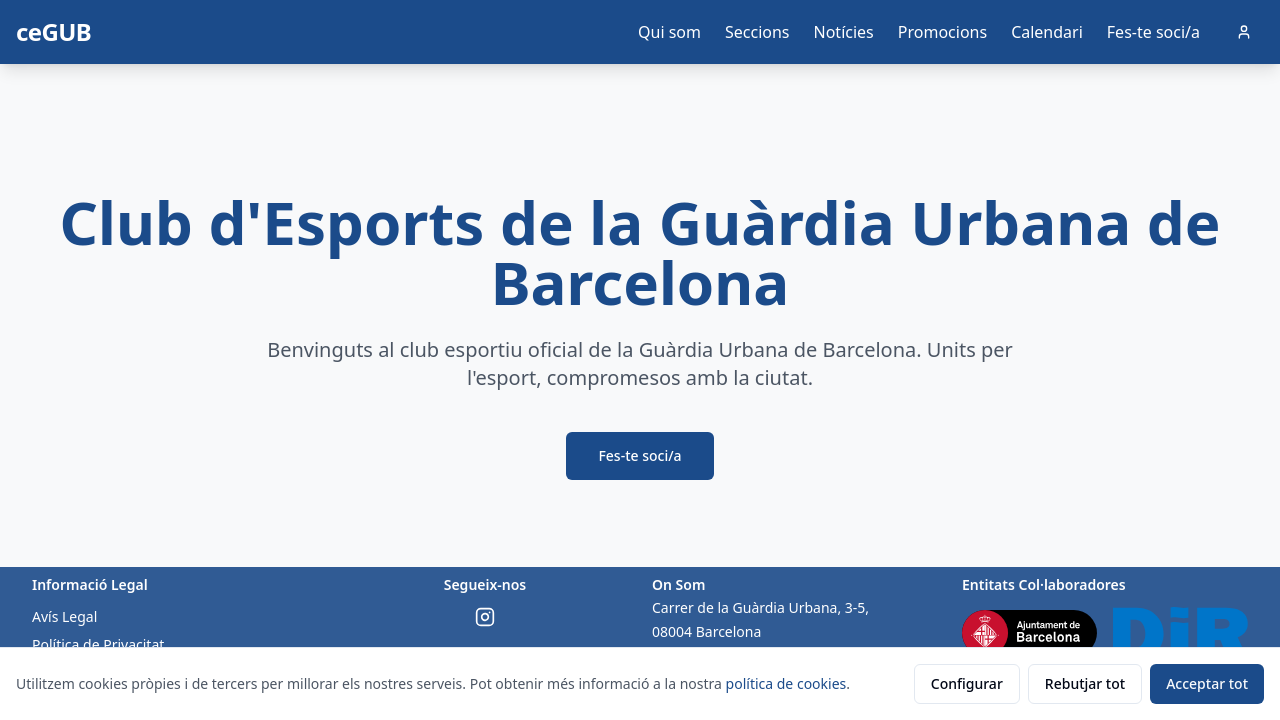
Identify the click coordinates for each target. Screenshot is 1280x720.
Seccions (757, 32)
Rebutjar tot (1085, 683)
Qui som (669, 32)
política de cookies (786, 683)
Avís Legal (64, 616)
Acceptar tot (1207, 683)
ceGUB (53, 32)
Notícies (844, 32)
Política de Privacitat (98, 644)
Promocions (942, 32)
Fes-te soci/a (1153, 32)
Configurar (967, 683)
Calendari (1047, 32)
